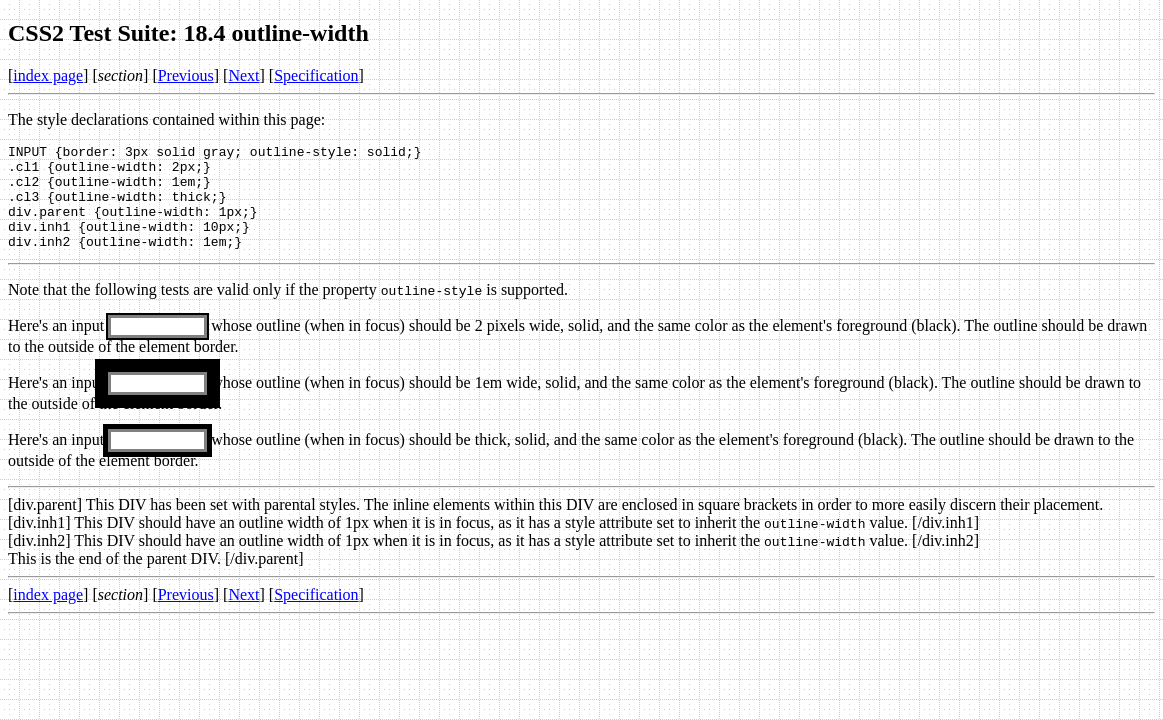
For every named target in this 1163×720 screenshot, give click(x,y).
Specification (316, 75)
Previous (186, 75)
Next (243, 75)
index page (48, 75)
